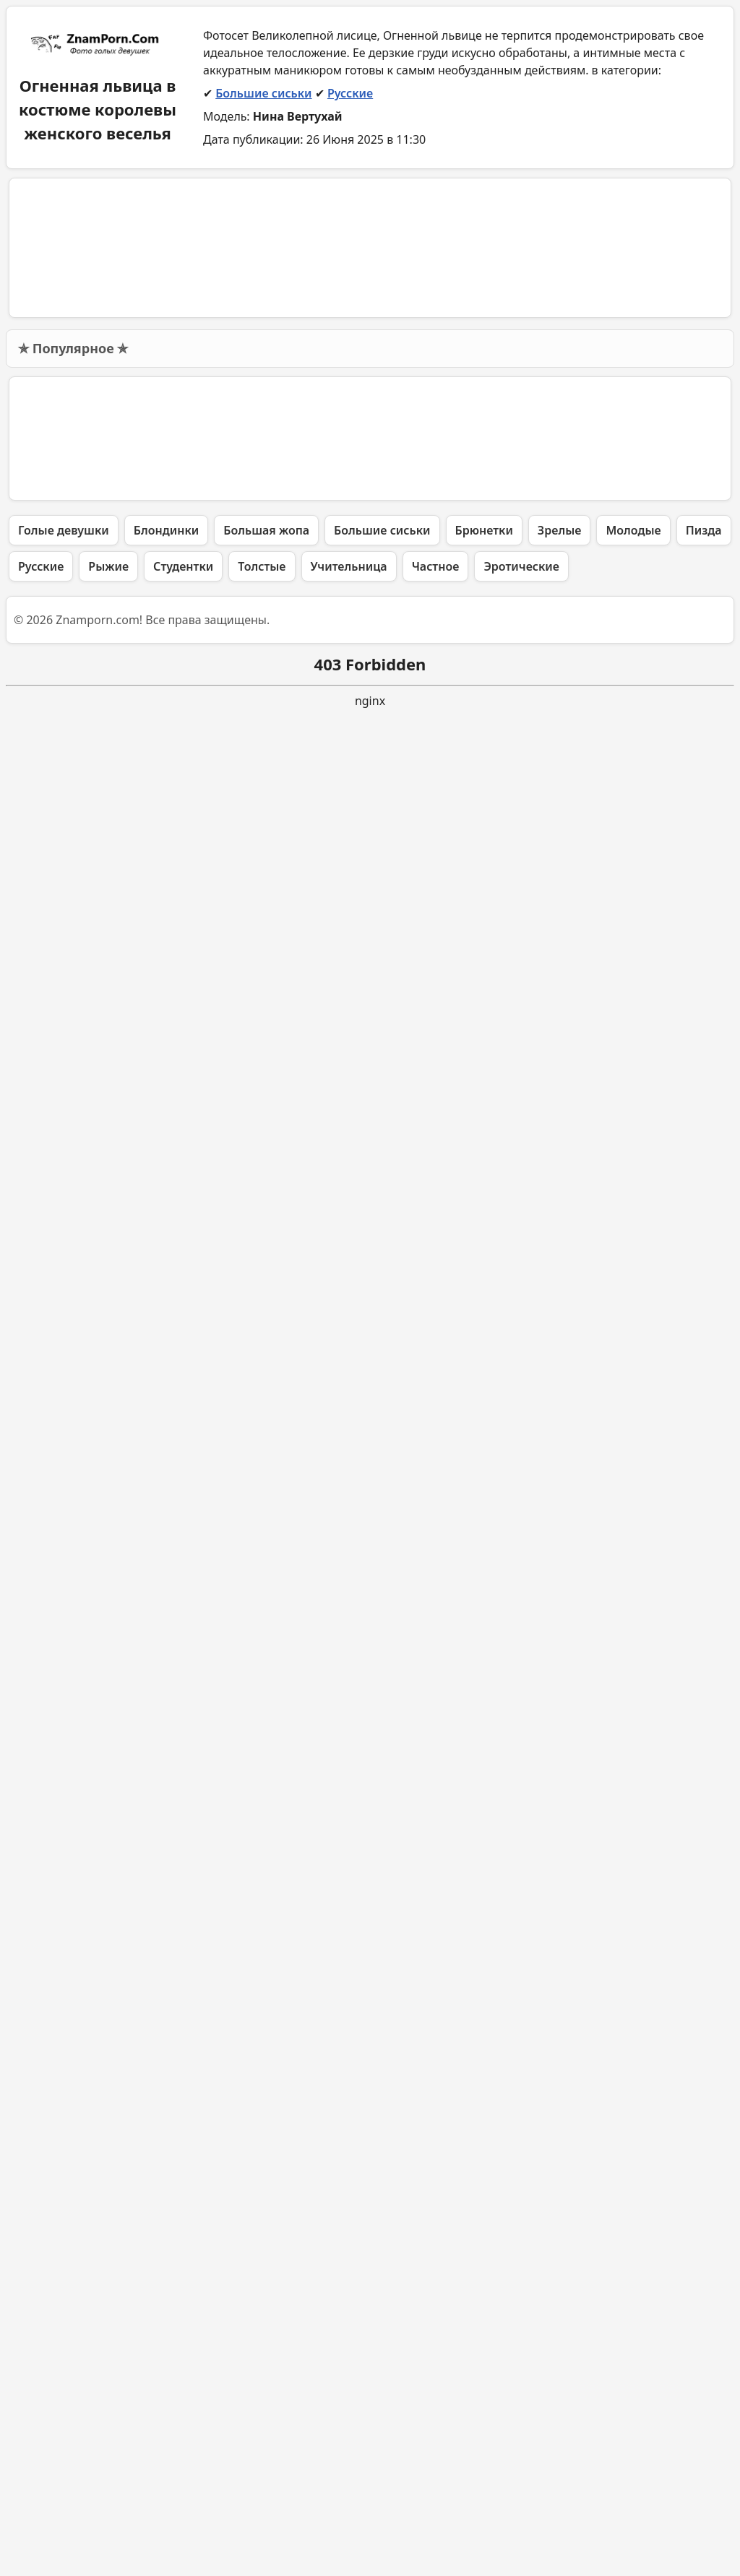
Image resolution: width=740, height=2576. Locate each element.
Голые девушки (63, 2391)
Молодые (633, 2391)
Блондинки (166, 2391)
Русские (350, 93)
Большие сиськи (263, 93)
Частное (436, 2427)
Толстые (261, 2427)
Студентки (183, 2427)
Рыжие (108, 2427)
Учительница (349, 2427)
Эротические (521, 2427)
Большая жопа (266, 2391)
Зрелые (560, 2391)
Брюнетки (484, 2391)
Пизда (704, 2391)
